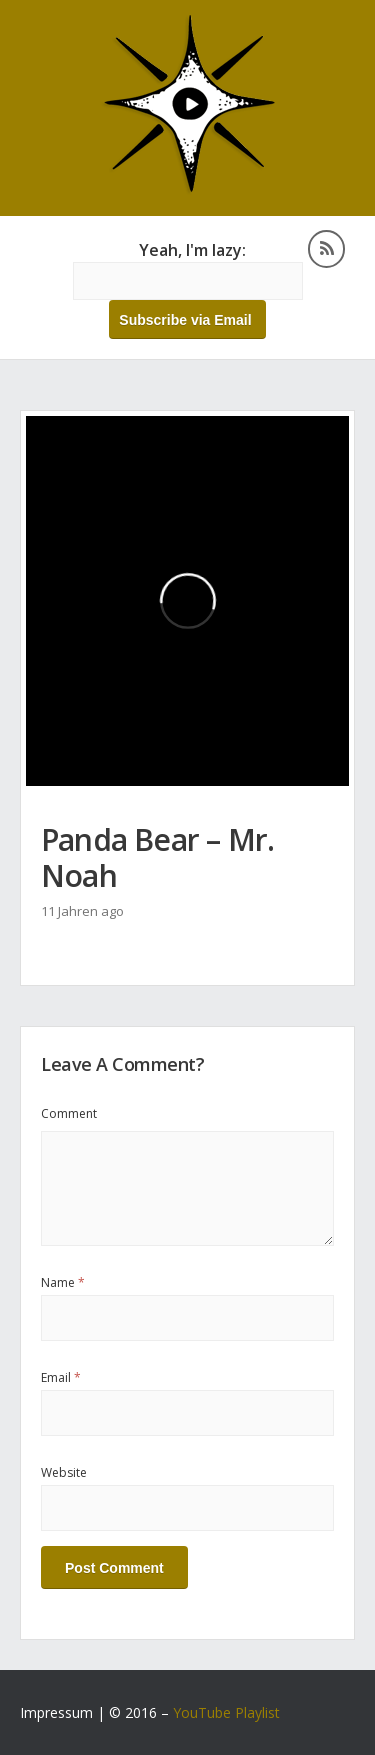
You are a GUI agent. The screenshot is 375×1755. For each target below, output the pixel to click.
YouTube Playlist (226, 1712)
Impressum (56, 1712)
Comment (69, 1113)
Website (64, 1472)
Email (61, 1377)
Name (63, 1282)
